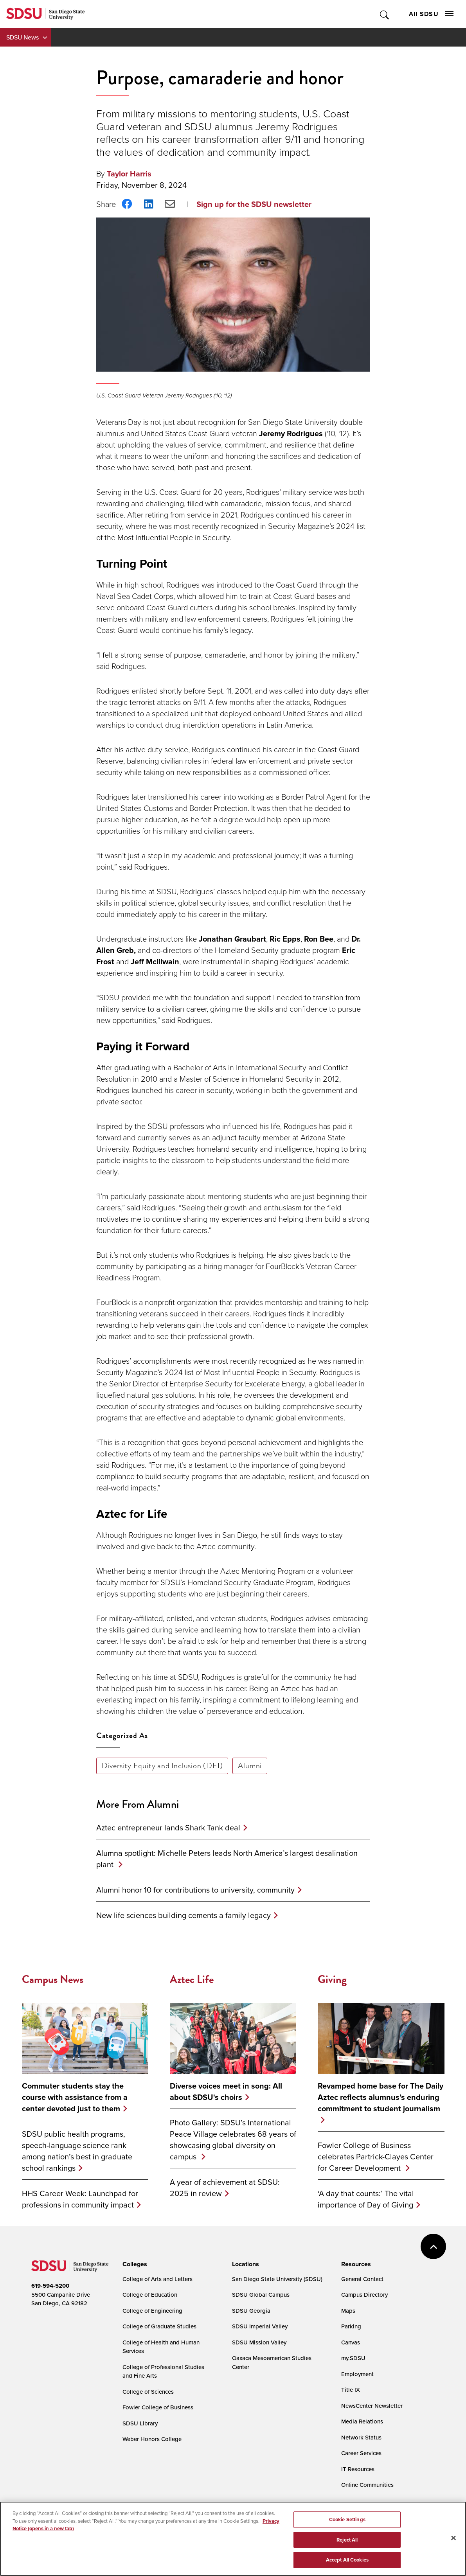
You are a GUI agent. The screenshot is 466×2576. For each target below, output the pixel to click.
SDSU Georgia (251, 2310)
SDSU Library (140, 2423)
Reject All (347, 2540)
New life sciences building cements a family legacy (183, 1915)
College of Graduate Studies (159, 2326)
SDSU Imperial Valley (260, 2326)
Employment (357, 2374)
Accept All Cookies (347, 2560)
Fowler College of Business (157, 2407)
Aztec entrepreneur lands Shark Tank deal (168, 1827)
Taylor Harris (129, 173)
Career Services (361, 2453)
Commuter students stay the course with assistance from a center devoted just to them (75, 2097)
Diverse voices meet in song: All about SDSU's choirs (226, 2091)
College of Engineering (152, 2310)
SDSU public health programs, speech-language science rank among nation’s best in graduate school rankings (77, 2150)
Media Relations (362, 2421)
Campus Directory (364, 2294)
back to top (433, 2246)
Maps (348, 2310)
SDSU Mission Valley (259, 2342)
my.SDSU (353, 2358)
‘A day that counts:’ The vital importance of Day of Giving (366, 2199)
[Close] (453, 2538)
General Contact (362, 2279)
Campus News (52, 1979)
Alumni (250, 1765)
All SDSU (431, 13)
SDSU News (22, 37)
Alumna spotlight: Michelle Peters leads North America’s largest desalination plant (227, 1858)
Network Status (361, 2437)
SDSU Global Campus (261, 2294)
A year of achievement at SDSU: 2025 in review (225, 2187)
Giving (332, 1979)
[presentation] (133, 2264)
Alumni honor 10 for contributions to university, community (195, 1889)
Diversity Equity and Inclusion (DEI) (162, 1765)
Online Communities (367, 2485)
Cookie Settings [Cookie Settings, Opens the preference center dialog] (347, 2520)
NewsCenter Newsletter (372, 2406)
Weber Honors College (152, 2439)
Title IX (350, 2389)
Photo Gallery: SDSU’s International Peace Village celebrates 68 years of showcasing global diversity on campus (233, 2139)
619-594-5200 (50, 2285)
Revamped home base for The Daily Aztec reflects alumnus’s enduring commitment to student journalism (380, 2097)
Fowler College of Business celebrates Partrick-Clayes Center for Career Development (376, 2156)
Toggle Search (385, 14)
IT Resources (357, 2469)
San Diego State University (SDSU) (277, 2279)
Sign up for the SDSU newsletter (253, 204)
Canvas (350, 2342)
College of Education (149, 2294)
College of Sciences (148, 2391)
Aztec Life (192, 1979)
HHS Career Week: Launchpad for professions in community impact (80, 2199)
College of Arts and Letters (157, 2279)
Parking (351, 2326)
